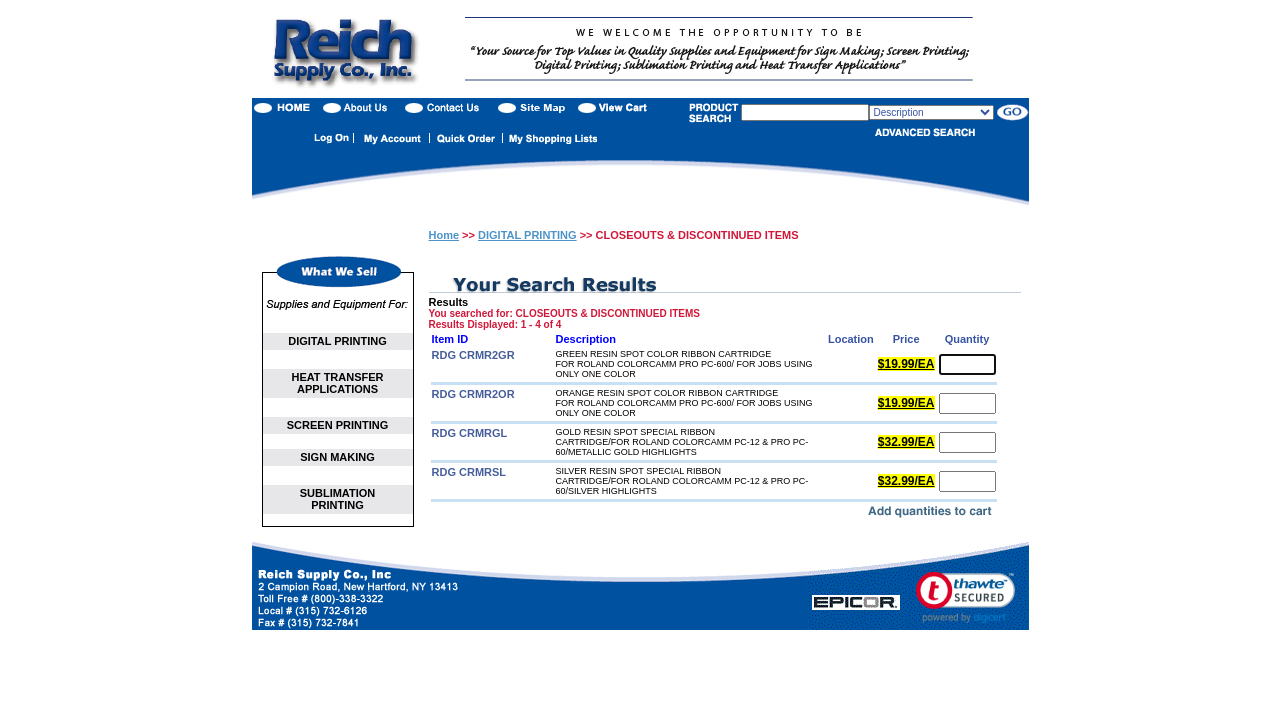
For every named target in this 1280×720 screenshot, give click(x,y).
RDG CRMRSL (469, 472)
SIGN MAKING (337, 457)
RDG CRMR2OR (473, 394)
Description (586, 339)
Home (444, 235)
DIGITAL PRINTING (337, 341)
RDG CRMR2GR (473, 355)
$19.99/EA (906, 364)
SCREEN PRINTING (337, 425)
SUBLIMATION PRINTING (338, 499)
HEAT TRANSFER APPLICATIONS (337, 383)
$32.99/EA (906, 442)
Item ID (450, 339)
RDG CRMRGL (470, 433)
